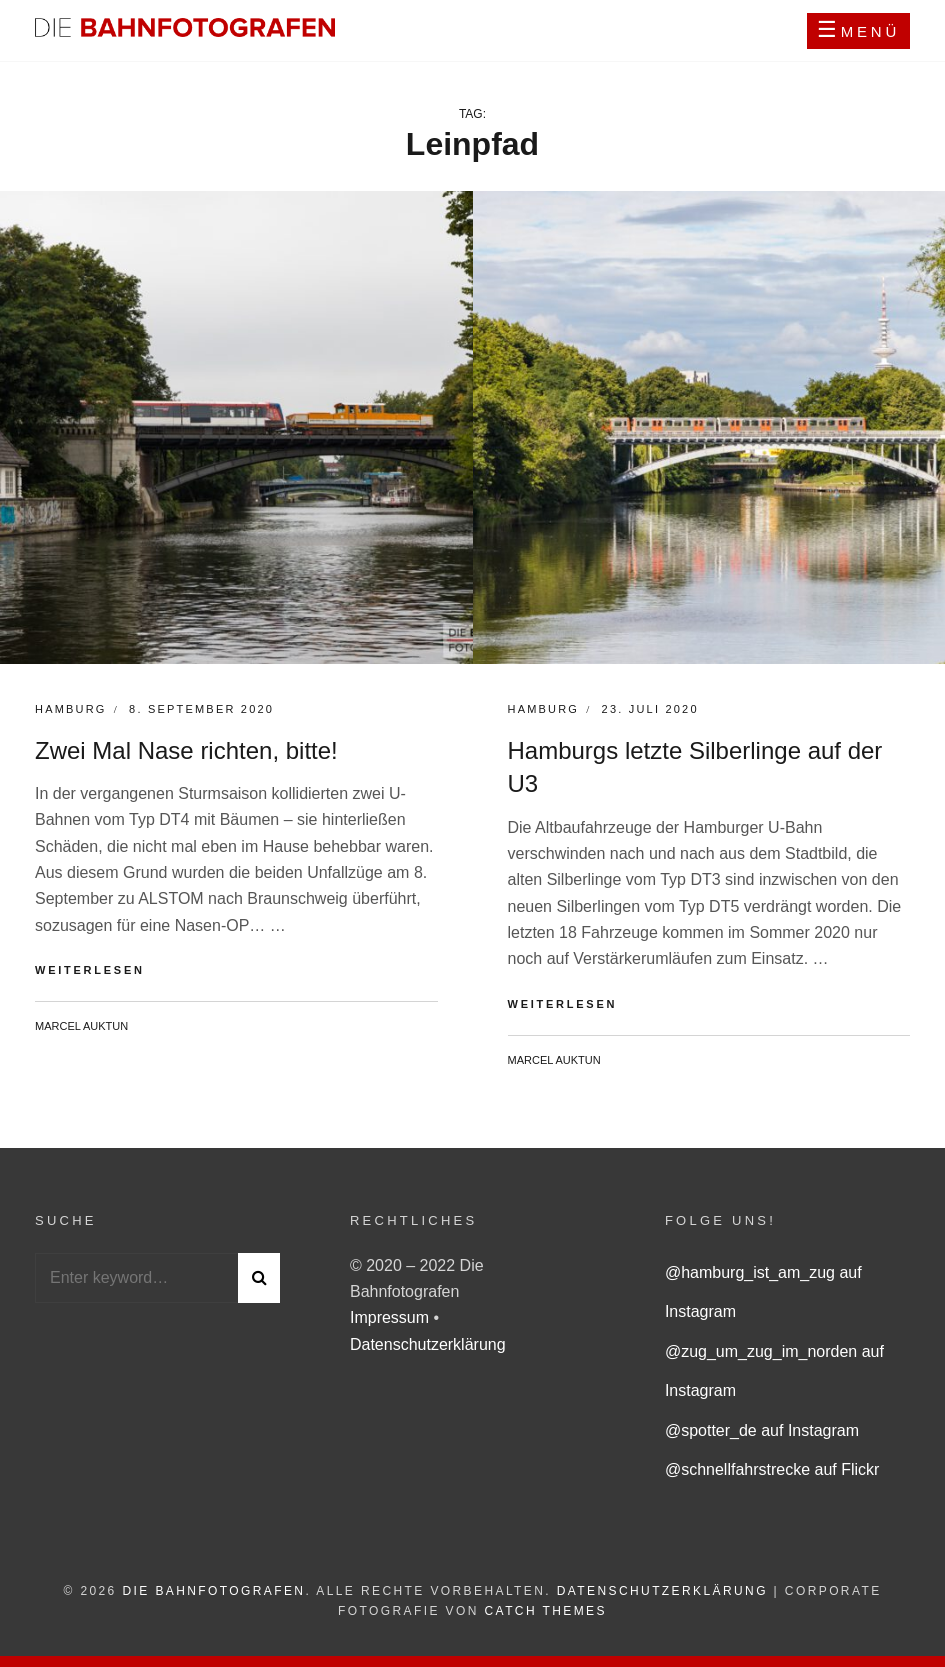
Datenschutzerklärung (428, 1344)
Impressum (392, 1317)
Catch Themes (546, 1611)
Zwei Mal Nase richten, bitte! (186, 750)
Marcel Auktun (81, 1026)
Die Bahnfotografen (213, 1591)
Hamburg (71, 709)
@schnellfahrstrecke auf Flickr (772, 1469)
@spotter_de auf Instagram (762, 1430)
